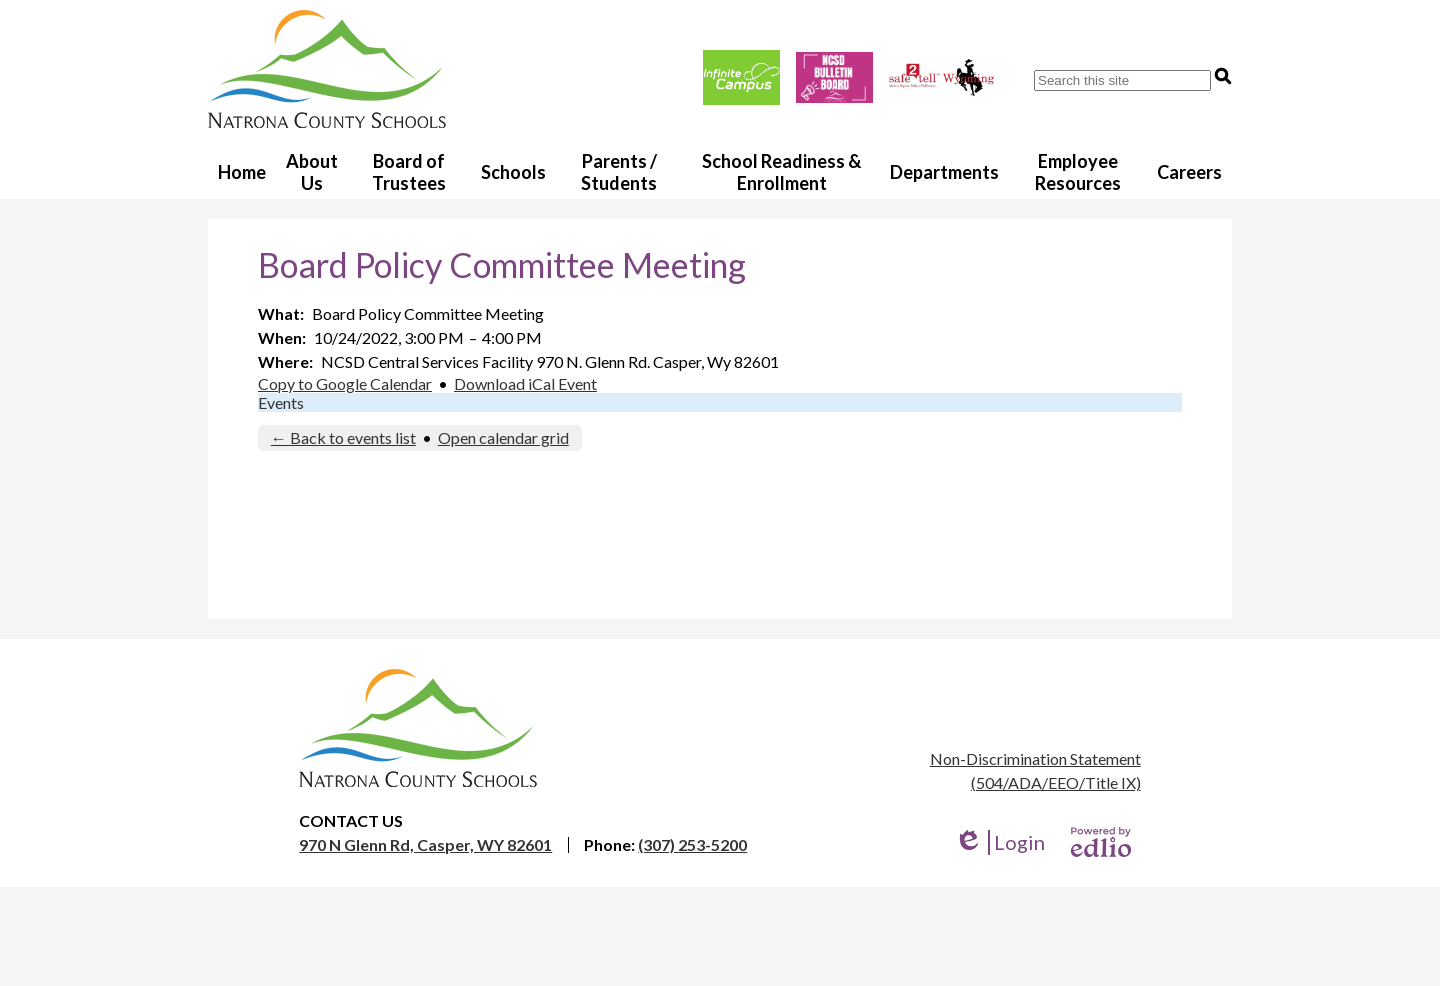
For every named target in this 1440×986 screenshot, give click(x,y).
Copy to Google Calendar (345, 383)
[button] (312, 171)
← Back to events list (343, 437)
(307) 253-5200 (692, 844)
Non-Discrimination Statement (1035, 758)
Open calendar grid (503, 437)
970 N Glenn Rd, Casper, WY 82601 (425, 844)
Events (281, 402)
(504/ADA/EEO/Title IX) (1056, 782)
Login (999, 842)
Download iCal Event (525, 383)
